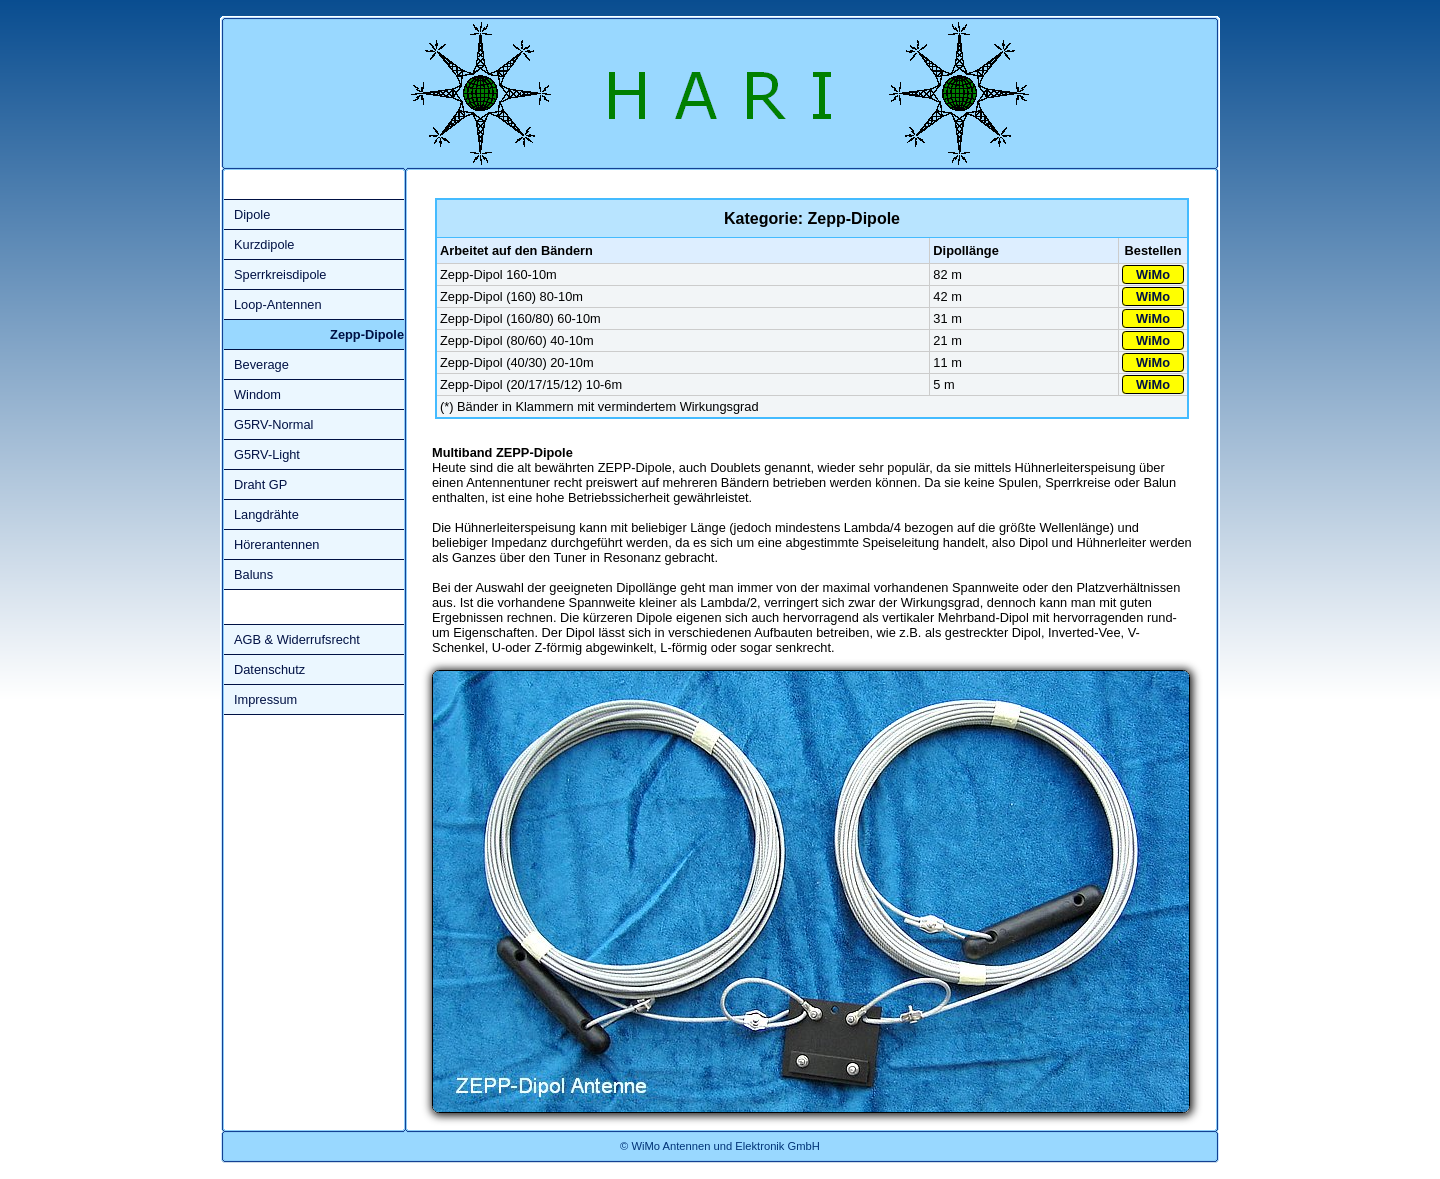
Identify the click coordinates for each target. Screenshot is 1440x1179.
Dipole (252, 214)
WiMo (1153, 274)
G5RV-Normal (273, 424)
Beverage (261, 364)
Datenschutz (269, 669)
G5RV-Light (267, 454)
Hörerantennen (276, 544)
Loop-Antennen (278, 304)
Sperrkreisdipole (280, 274)
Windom (257, 394)
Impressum (265, 699)
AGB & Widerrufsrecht (297, 639)
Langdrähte (266, 514)
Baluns (253, 574)
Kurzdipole (264, 244)
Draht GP (260, 484)
